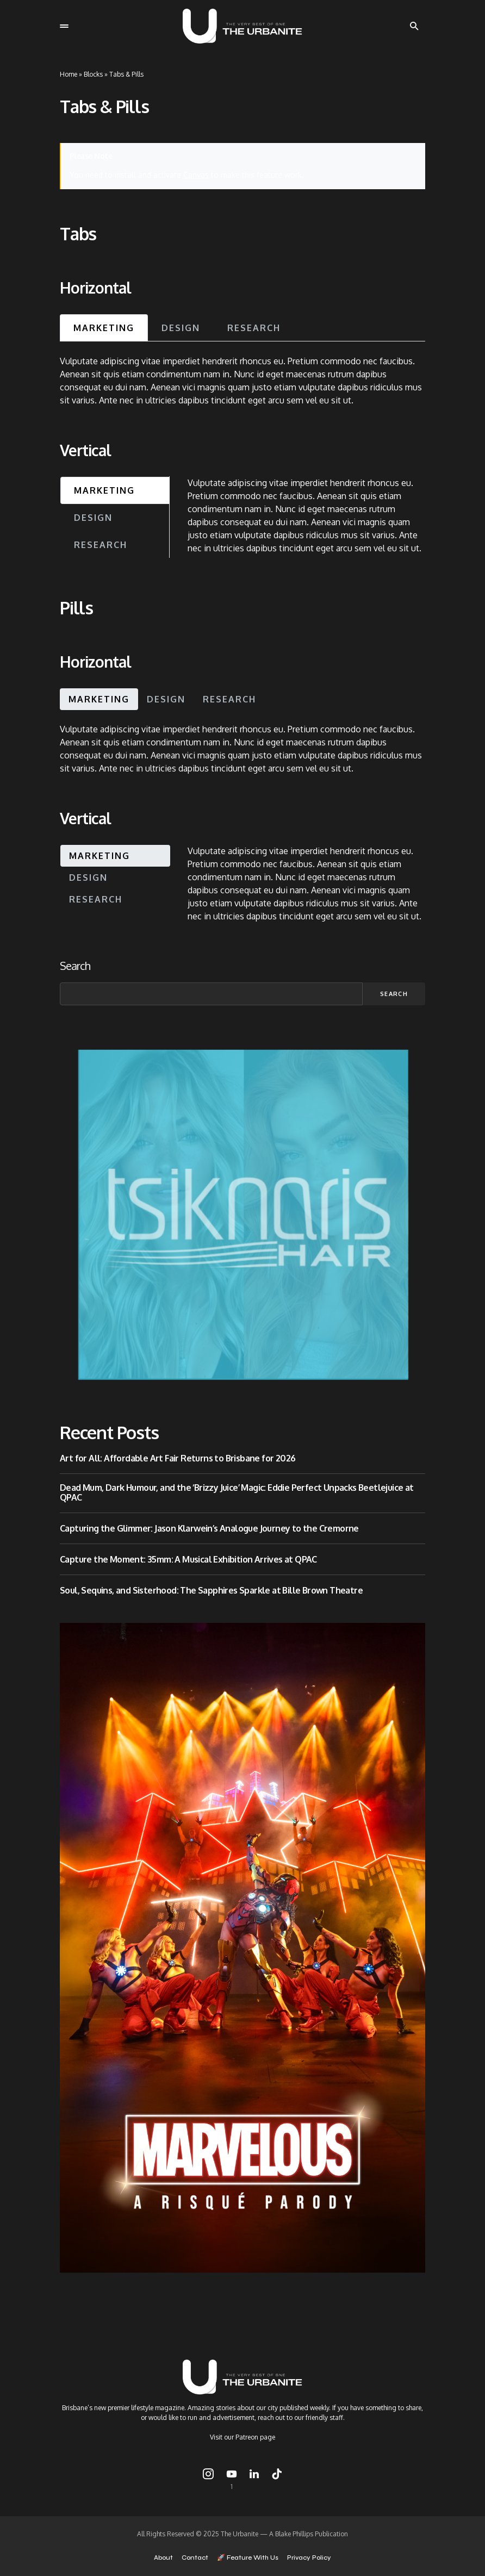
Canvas (196, 174)
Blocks (93, 74)
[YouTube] (231, 2479)
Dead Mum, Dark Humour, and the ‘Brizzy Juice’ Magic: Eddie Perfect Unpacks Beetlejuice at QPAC (237, 1493)
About (163, 2557)
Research (254, 327)
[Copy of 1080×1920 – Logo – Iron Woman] (242, 1947)
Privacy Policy (309, 2557)
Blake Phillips (294, 2534)
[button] (64, 26)
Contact (195, 2557)
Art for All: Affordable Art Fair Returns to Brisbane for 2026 (177, 1458)
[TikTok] (276, 2479)
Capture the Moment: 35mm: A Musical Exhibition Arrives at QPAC (188, 1559)
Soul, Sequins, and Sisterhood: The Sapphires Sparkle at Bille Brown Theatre (211, 1590)
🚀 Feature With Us (247, 2557)
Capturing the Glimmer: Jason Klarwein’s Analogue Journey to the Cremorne (209, 1528)
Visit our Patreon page (242, 2437)
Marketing (103, 327)
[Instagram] (208, 2479)
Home (68, 74)
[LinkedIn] (254, 2479)
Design (180, 327)
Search (75, 966)
